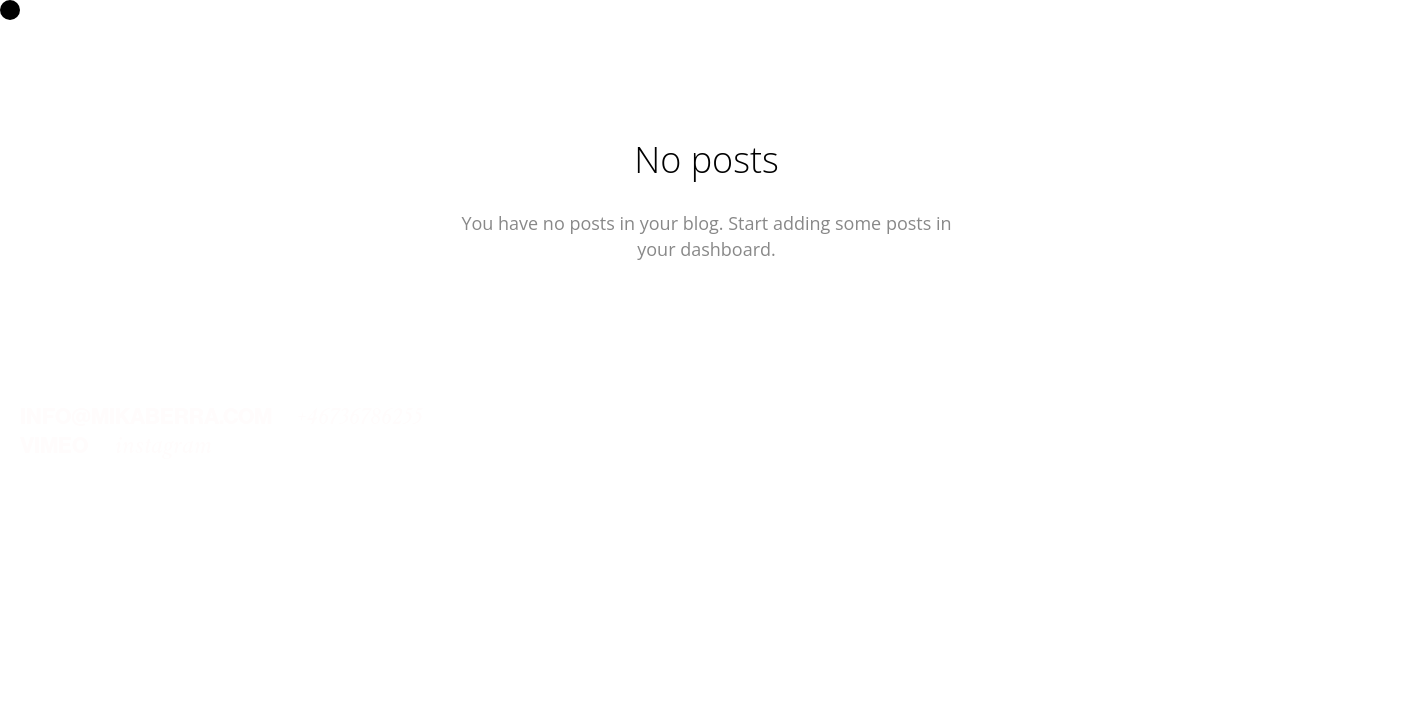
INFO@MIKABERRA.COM (146, 416)
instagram (163, 445)
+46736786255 (359, 416)
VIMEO (54, 445)
